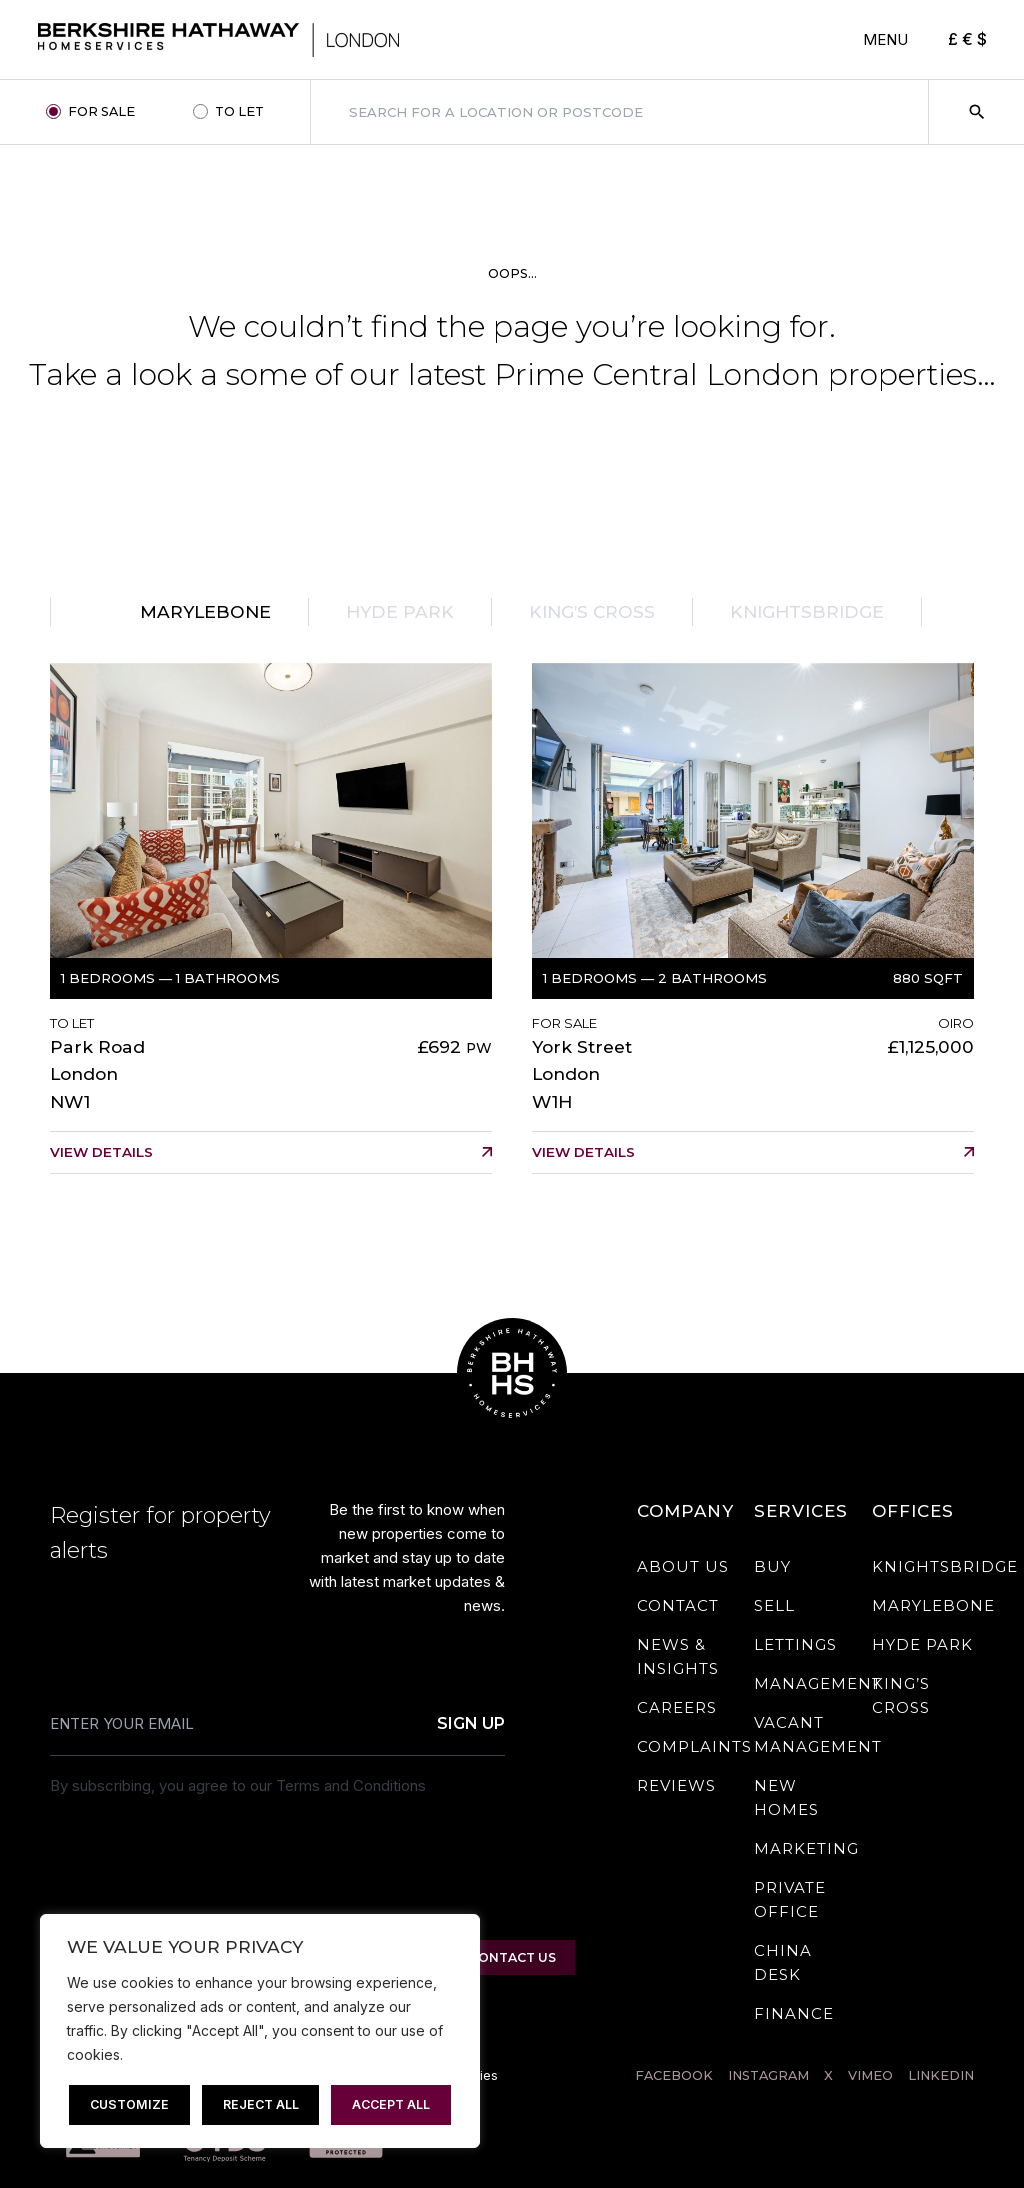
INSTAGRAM (768, 2075)
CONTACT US (512, 1957)
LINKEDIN (941, 2075)
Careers (677, 1707)
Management (818, 1683)
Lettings (795, 1644)
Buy (772, 1566)
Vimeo (870, 2075)
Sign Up (471, 1724)
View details (101, 1152)
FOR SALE (101, 111)
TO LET (239, 111)
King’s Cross (592, 611)
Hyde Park (400, 611)
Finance (794, 2013)
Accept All (391, 2104)
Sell (774, 1605)
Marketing (806, 1848)
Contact (678, 1605)
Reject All (261, 2104)
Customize (129, 2104)
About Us (683, 1566)
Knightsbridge (807, 611)
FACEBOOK (674, 2075)
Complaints (694, 1746)
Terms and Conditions (351, 1785)
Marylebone (205, 611)
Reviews (676, 1785)
